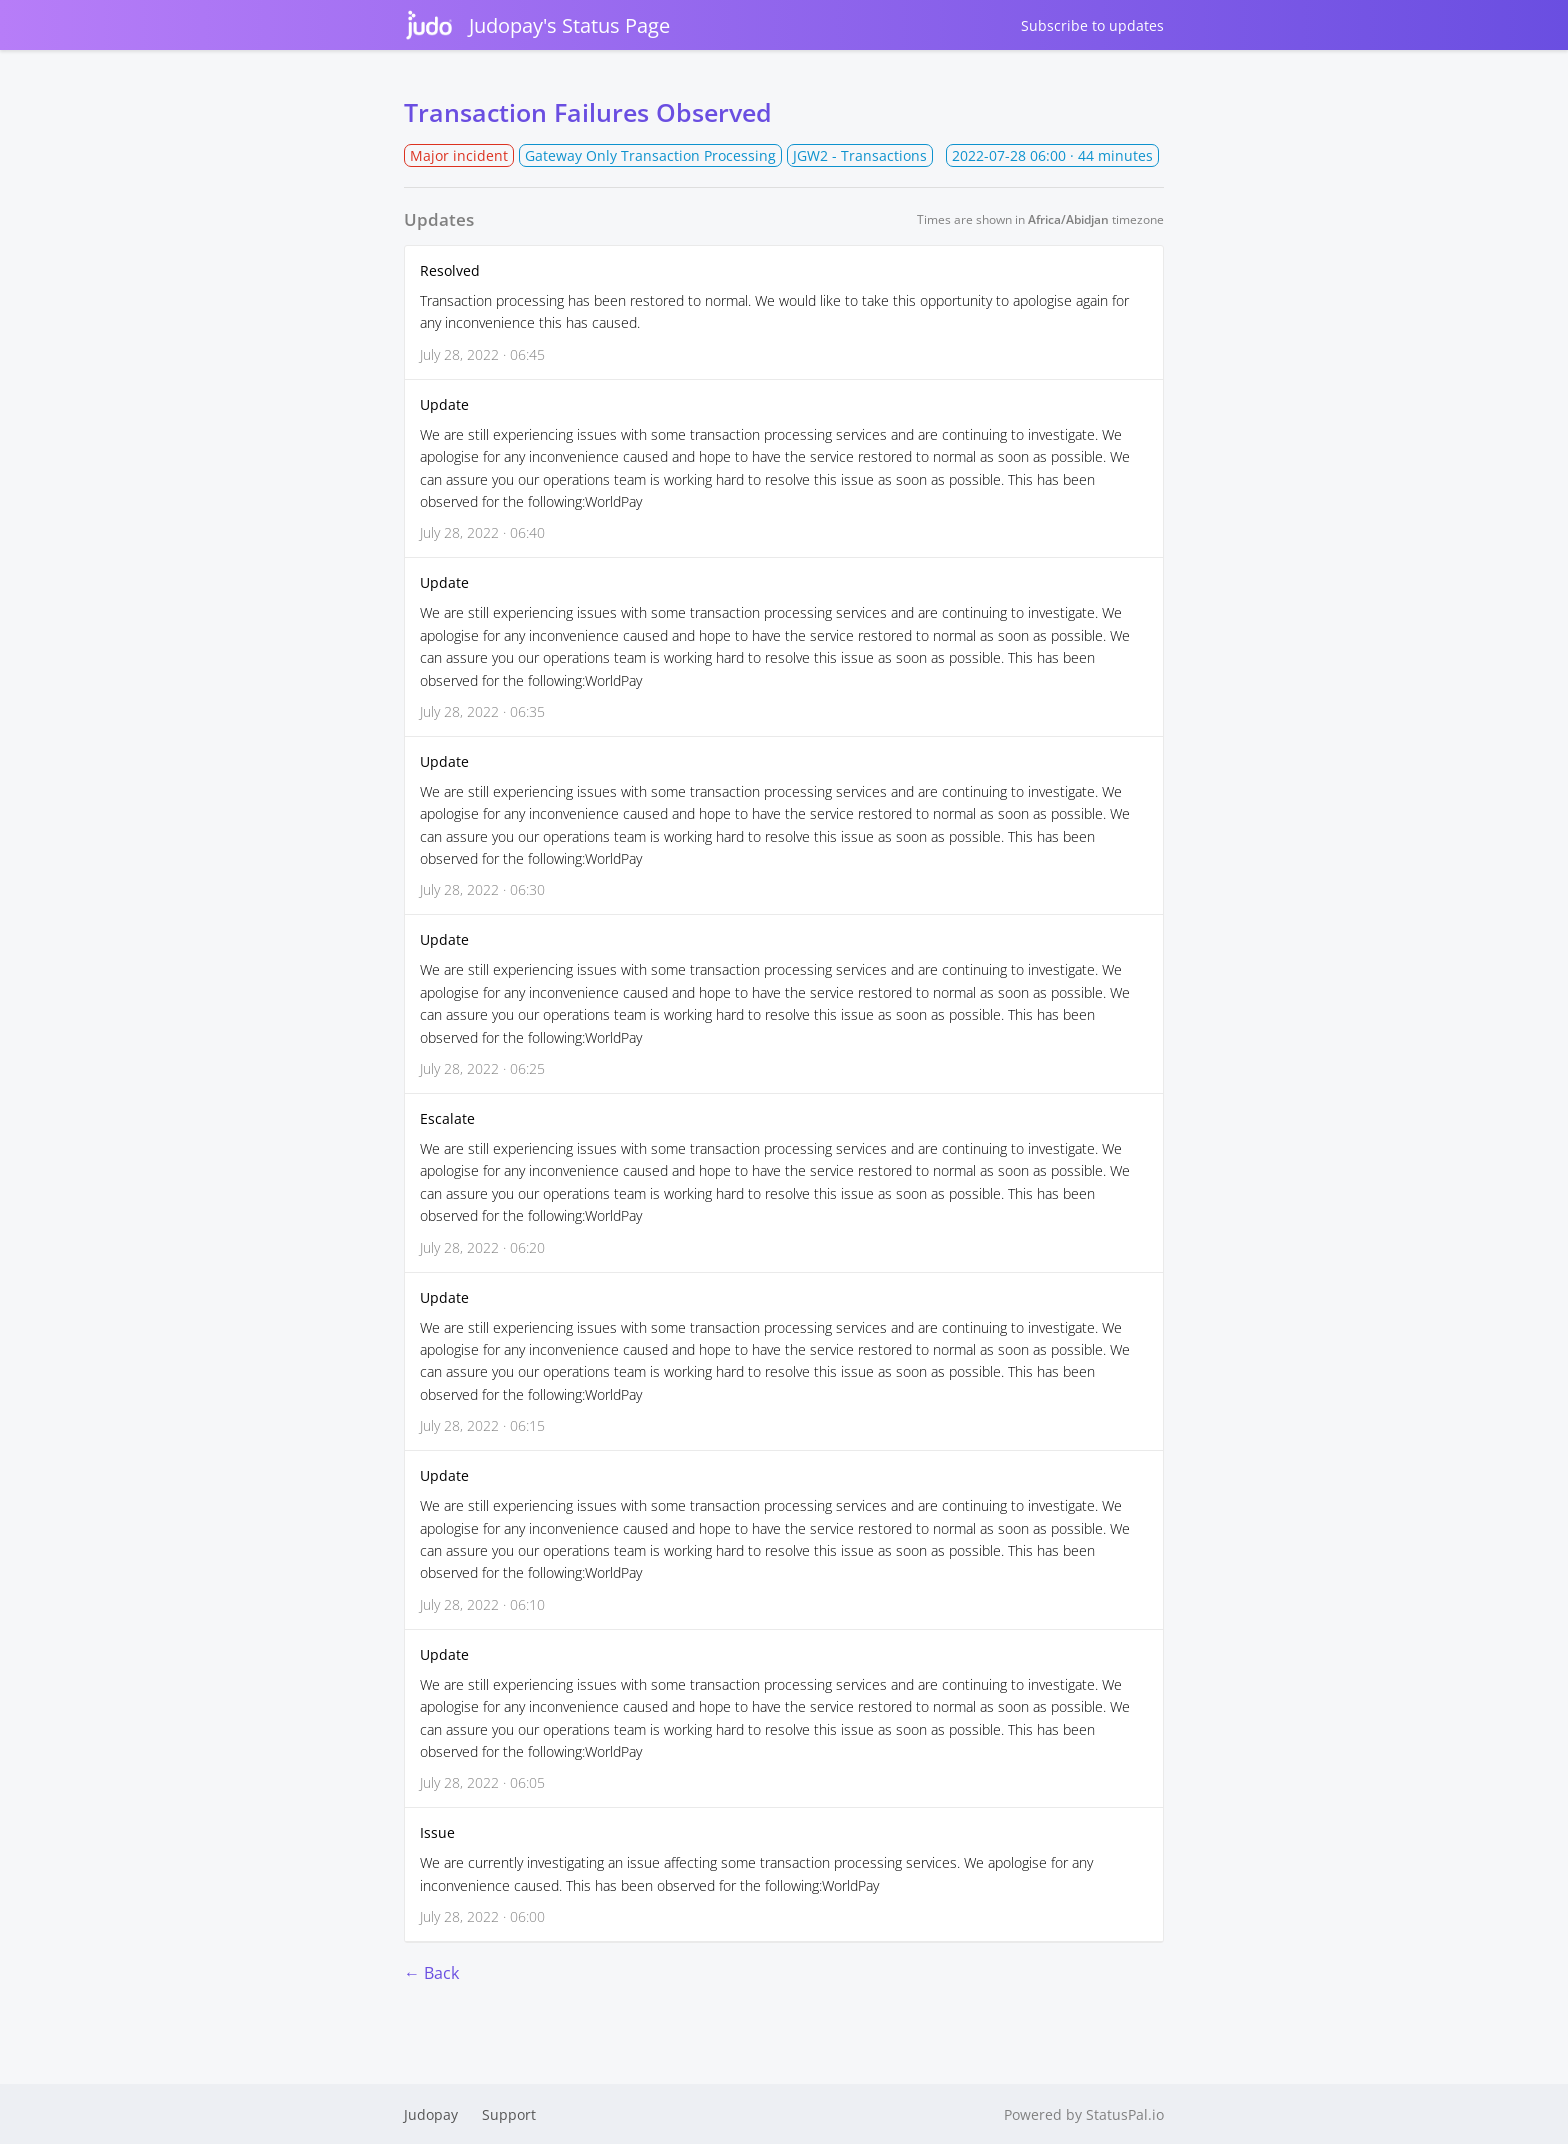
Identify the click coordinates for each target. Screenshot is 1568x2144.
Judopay (431, 2114)
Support (509, 2114)
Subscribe (1092, 25)
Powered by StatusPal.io (1084, 2114)
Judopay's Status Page (537, 25)
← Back (431, 1973)
